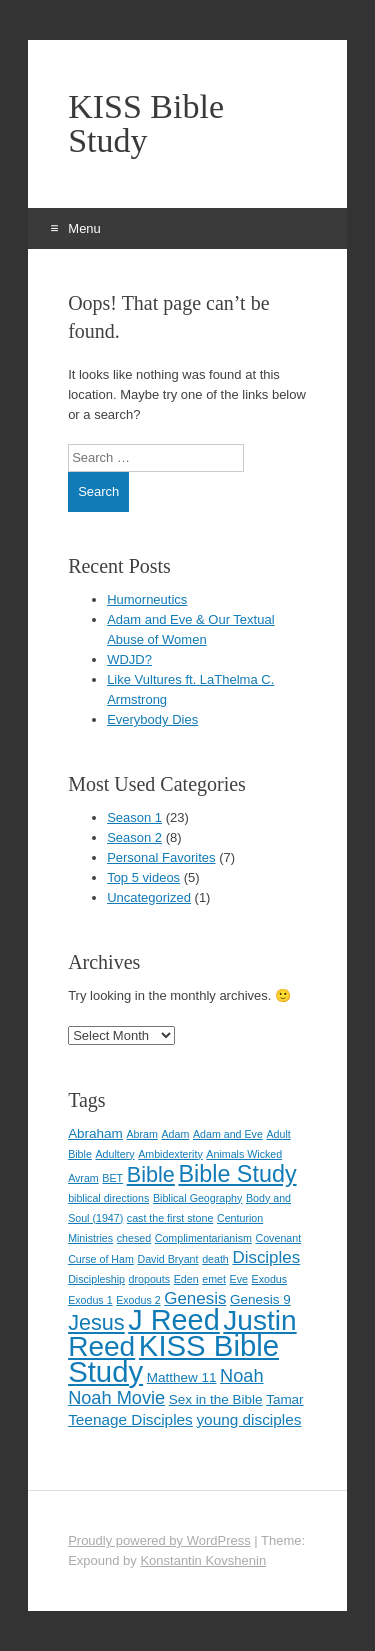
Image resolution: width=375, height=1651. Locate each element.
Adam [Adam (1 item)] (175, 1134)
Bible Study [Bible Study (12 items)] (237, 1174)
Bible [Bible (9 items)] (151, 1174)
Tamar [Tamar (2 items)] (284, 1399)
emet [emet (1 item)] (214, 1279)
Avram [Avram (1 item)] (83, 1178)
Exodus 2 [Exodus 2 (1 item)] (138, 1300)
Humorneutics (147, 599)
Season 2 (134, 837)
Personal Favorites (161, 857)
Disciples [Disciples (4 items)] (266, 1257)
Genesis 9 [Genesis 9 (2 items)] (260, 1299)
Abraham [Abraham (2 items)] (95, 1133)
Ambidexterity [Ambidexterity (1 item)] (170, 1154)
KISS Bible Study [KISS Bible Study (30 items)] (173, 1358)
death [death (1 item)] (215, 1259)
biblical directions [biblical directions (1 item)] (108, 1198)
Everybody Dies (152, 719)
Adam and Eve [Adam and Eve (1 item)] (228, 1134)
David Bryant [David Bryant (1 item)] (167, 1259)
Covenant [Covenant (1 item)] (279, 1238)
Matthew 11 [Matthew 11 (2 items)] (182, 1377)
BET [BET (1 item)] (112, 1178)
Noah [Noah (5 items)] (241, 1376)
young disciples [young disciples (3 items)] (248, 1419)
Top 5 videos (143, 877)
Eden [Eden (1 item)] (186, 1279)
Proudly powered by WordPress (159, 1540)
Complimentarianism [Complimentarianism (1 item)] (203, 1238)
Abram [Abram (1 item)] (141, 1134)
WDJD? (129, 659)
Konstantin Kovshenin (203, 1560)
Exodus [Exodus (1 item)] (270, 1279)
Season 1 (134, 817)
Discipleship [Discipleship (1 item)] (96, 1279)
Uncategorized (149, 897)
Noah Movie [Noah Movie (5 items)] (116, 1398)
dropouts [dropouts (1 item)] (149, 1279)
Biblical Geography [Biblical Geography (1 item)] (197, 1198)
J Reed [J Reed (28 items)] (173, 1320)
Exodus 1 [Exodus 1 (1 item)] (90, 1300)
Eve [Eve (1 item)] (239, 1279)
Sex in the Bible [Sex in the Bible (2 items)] (216, 1399)
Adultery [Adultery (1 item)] (114, 1154)
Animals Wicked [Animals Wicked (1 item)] (244, 1154)
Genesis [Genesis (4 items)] (195, 1298)
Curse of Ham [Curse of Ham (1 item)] (101, 1259)
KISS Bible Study (146, 124)
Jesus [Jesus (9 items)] (96, 1322)
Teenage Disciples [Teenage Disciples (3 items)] (130, 1419)
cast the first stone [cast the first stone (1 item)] (170, 1218)
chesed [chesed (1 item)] (134, 1238)
